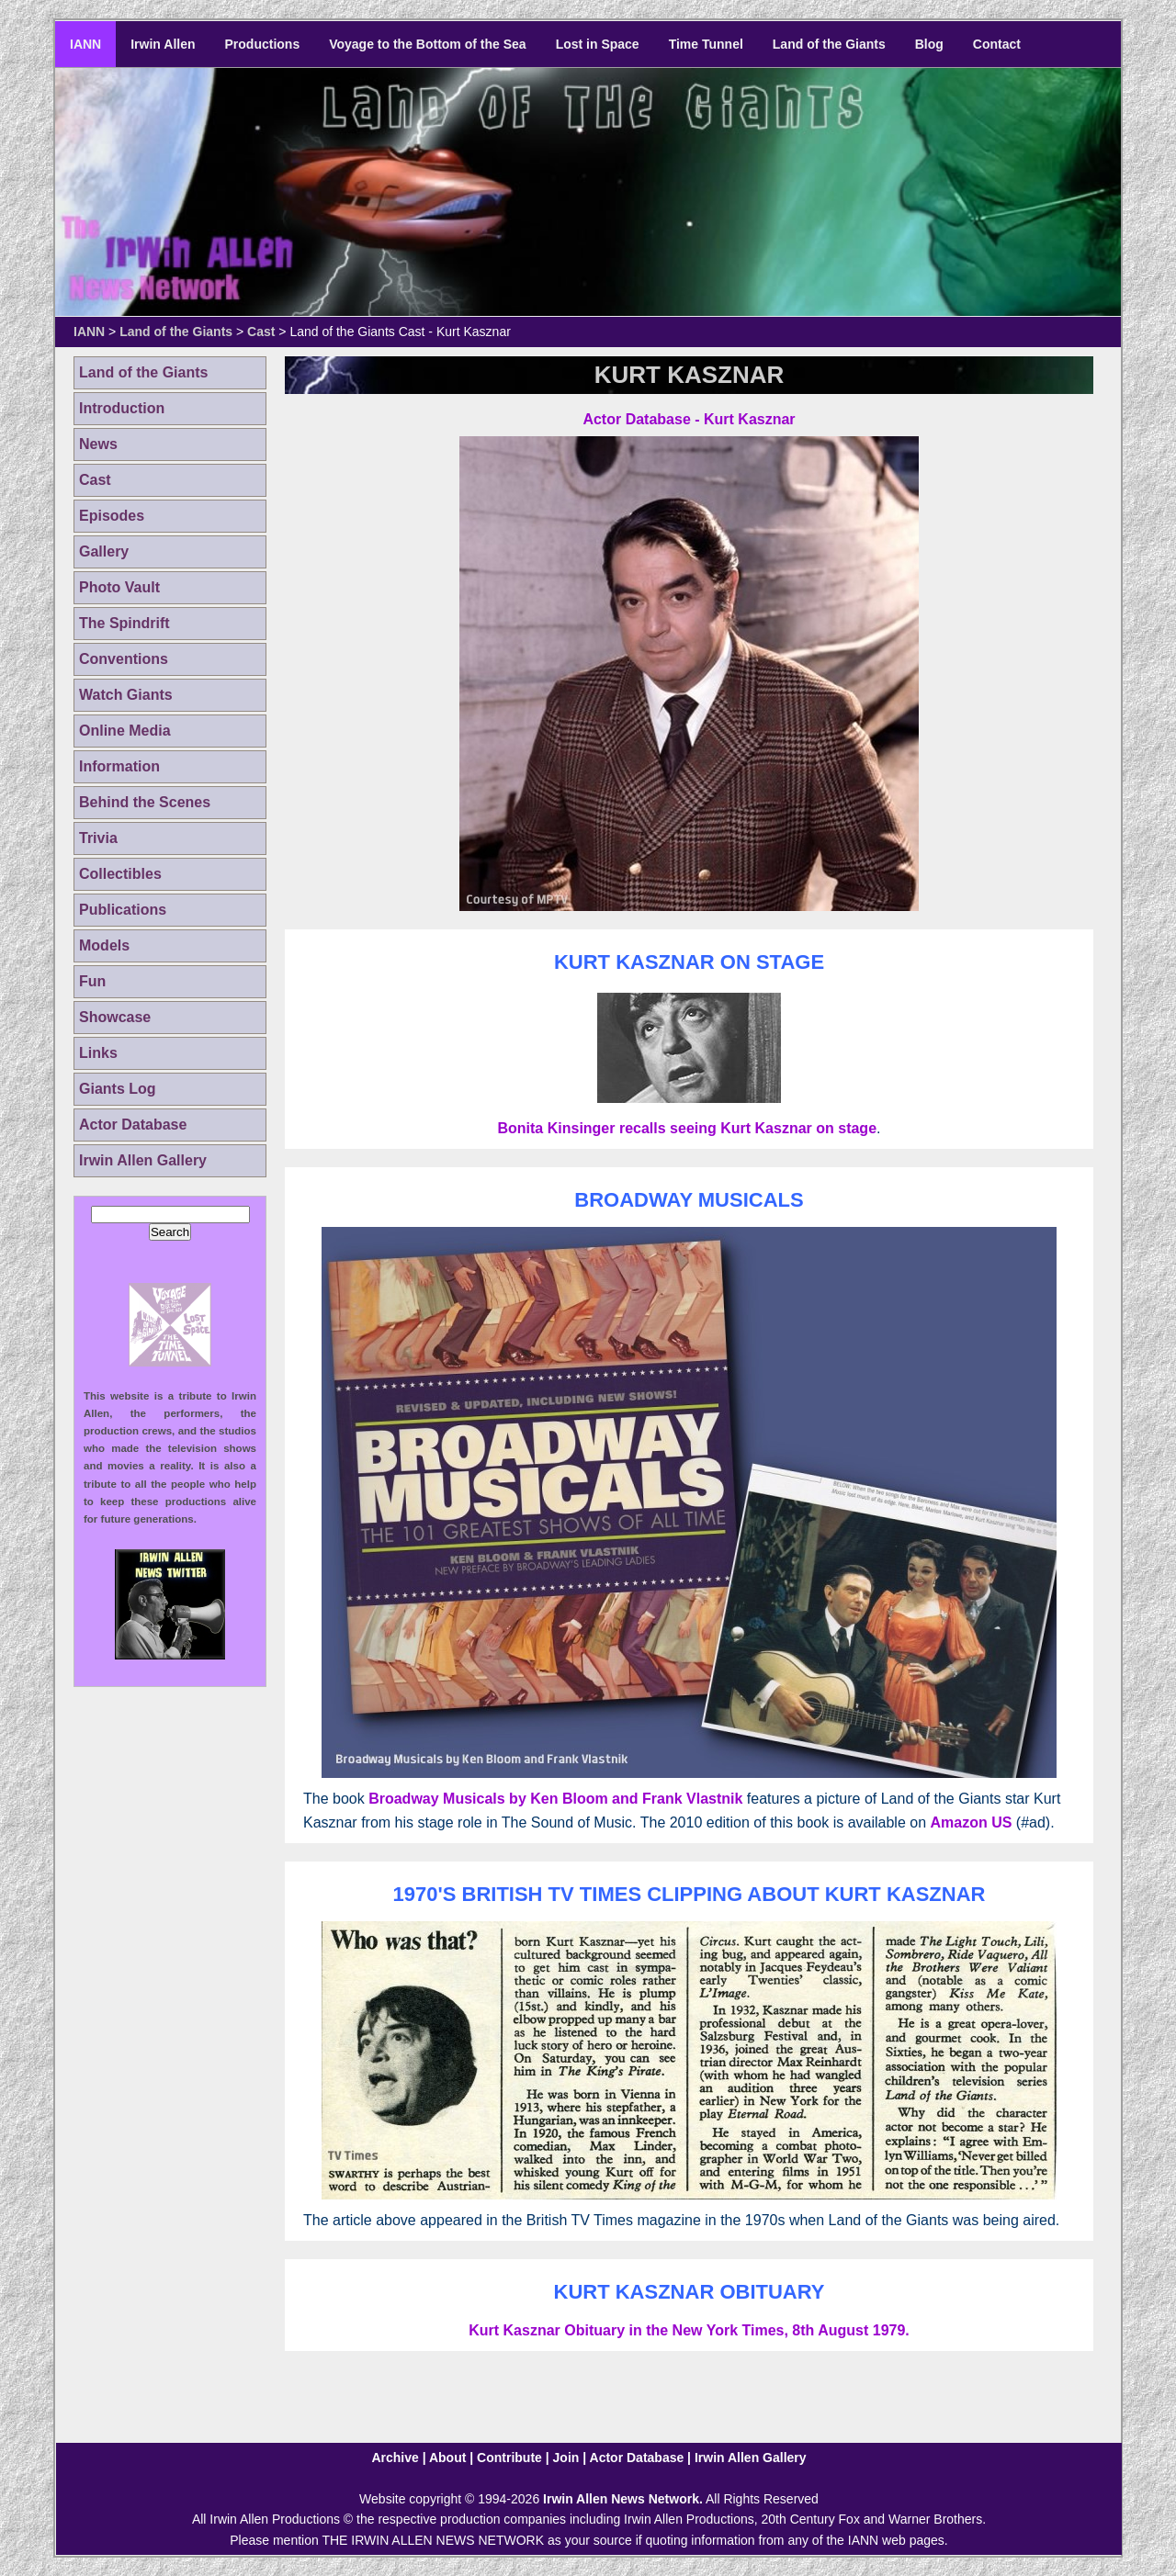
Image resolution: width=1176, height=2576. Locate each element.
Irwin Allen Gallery (143, 1160)
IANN (85, 44)
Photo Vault (119, 587)
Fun (92, 981)
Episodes (111, 515)
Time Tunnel (706, 44)
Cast (261, 331)
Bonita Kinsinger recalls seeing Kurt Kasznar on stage (686, 1128)
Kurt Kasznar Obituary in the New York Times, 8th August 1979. (689, 2330)
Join (566, 2457)
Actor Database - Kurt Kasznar (688, 419)
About (447, 2457)
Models (104, 945)
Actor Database (133, 1124)
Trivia (98, 838)
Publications (122, 909)
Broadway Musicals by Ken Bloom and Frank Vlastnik (555, 1798)
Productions (262, 44)
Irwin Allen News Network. (623, 2499)
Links (98, 1053)
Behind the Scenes (144, 802)
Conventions (123, 659)
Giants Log (117, 1089)
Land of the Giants (829, 44)
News (98, 444)
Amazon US (971, 1822)
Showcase (115, 1017)
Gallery (104, 551)
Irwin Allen (162, 44)
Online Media (125, 730)
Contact (997, 44)
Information (119, 766)
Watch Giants (126, 695)
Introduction (121, 408)
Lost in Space (597, 44)
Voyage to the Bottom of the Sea (427, 44)
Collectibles (120, 874)
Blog (929, 44)
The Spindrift (124, 623)
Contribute (509, 2457)
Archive (394, 2457)
